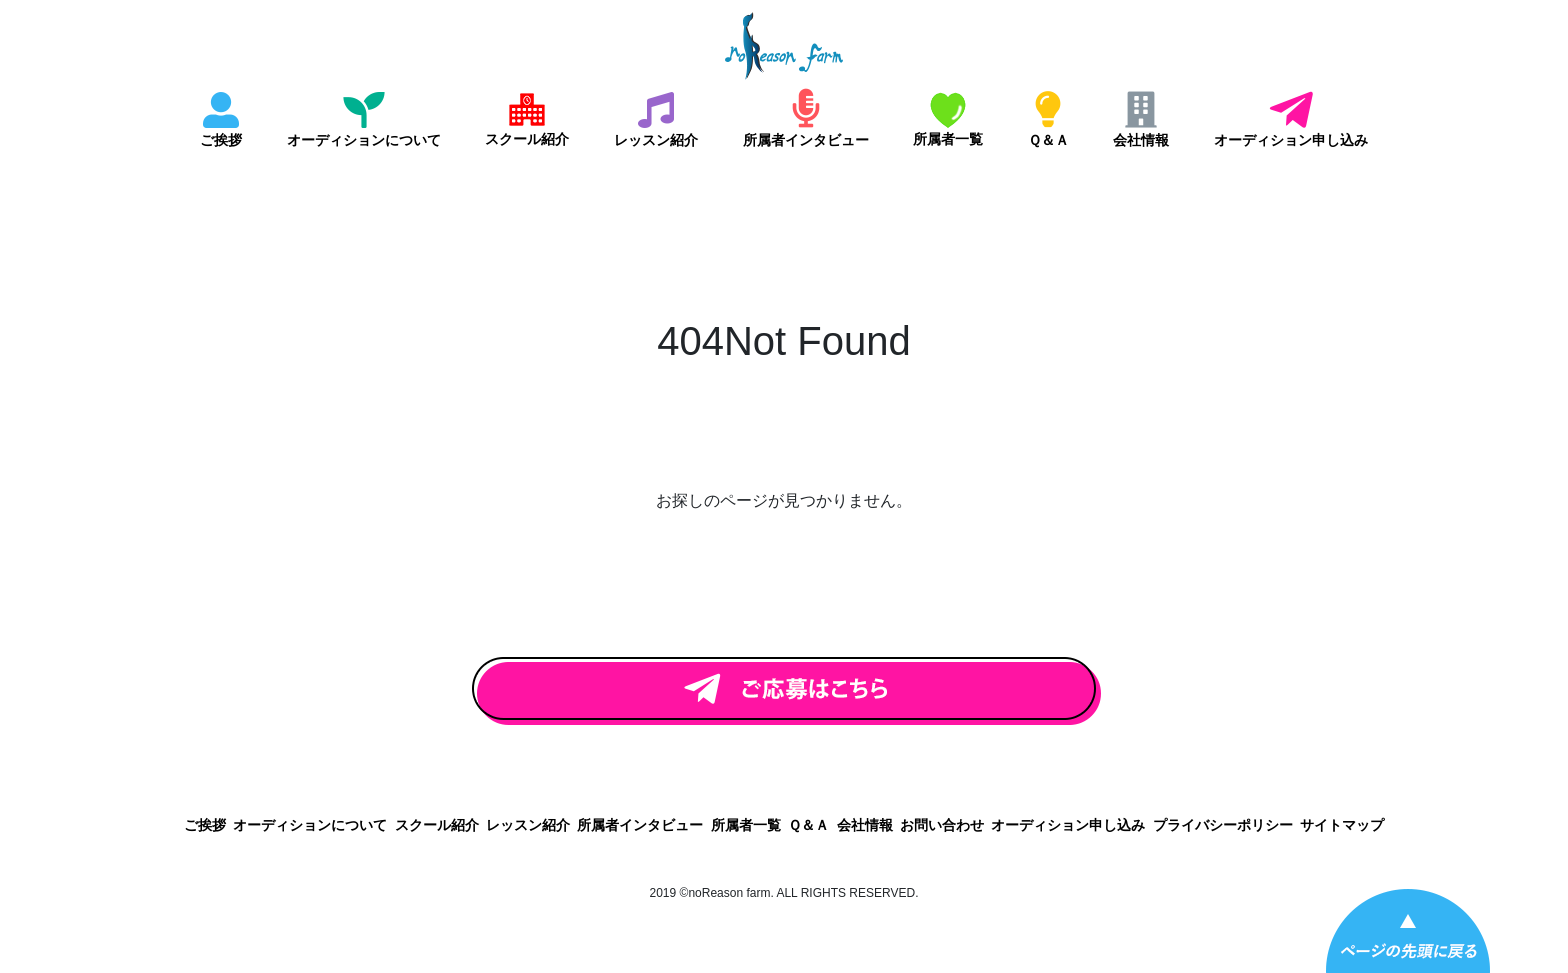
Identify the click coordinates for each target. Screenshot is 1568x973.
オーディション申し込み (1291, 140)
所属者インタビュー (806, 140)
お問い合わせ (942, 825)
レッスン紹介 (656, 140)
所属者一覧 (948, 139)
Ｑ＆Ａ (1048, 140)
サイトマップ (1342, 825)
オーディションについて (364, 140)
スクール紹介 (527, 139)
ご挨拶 (221, 140)
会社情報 (1141, 140)
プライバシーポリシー (1223, 825)
